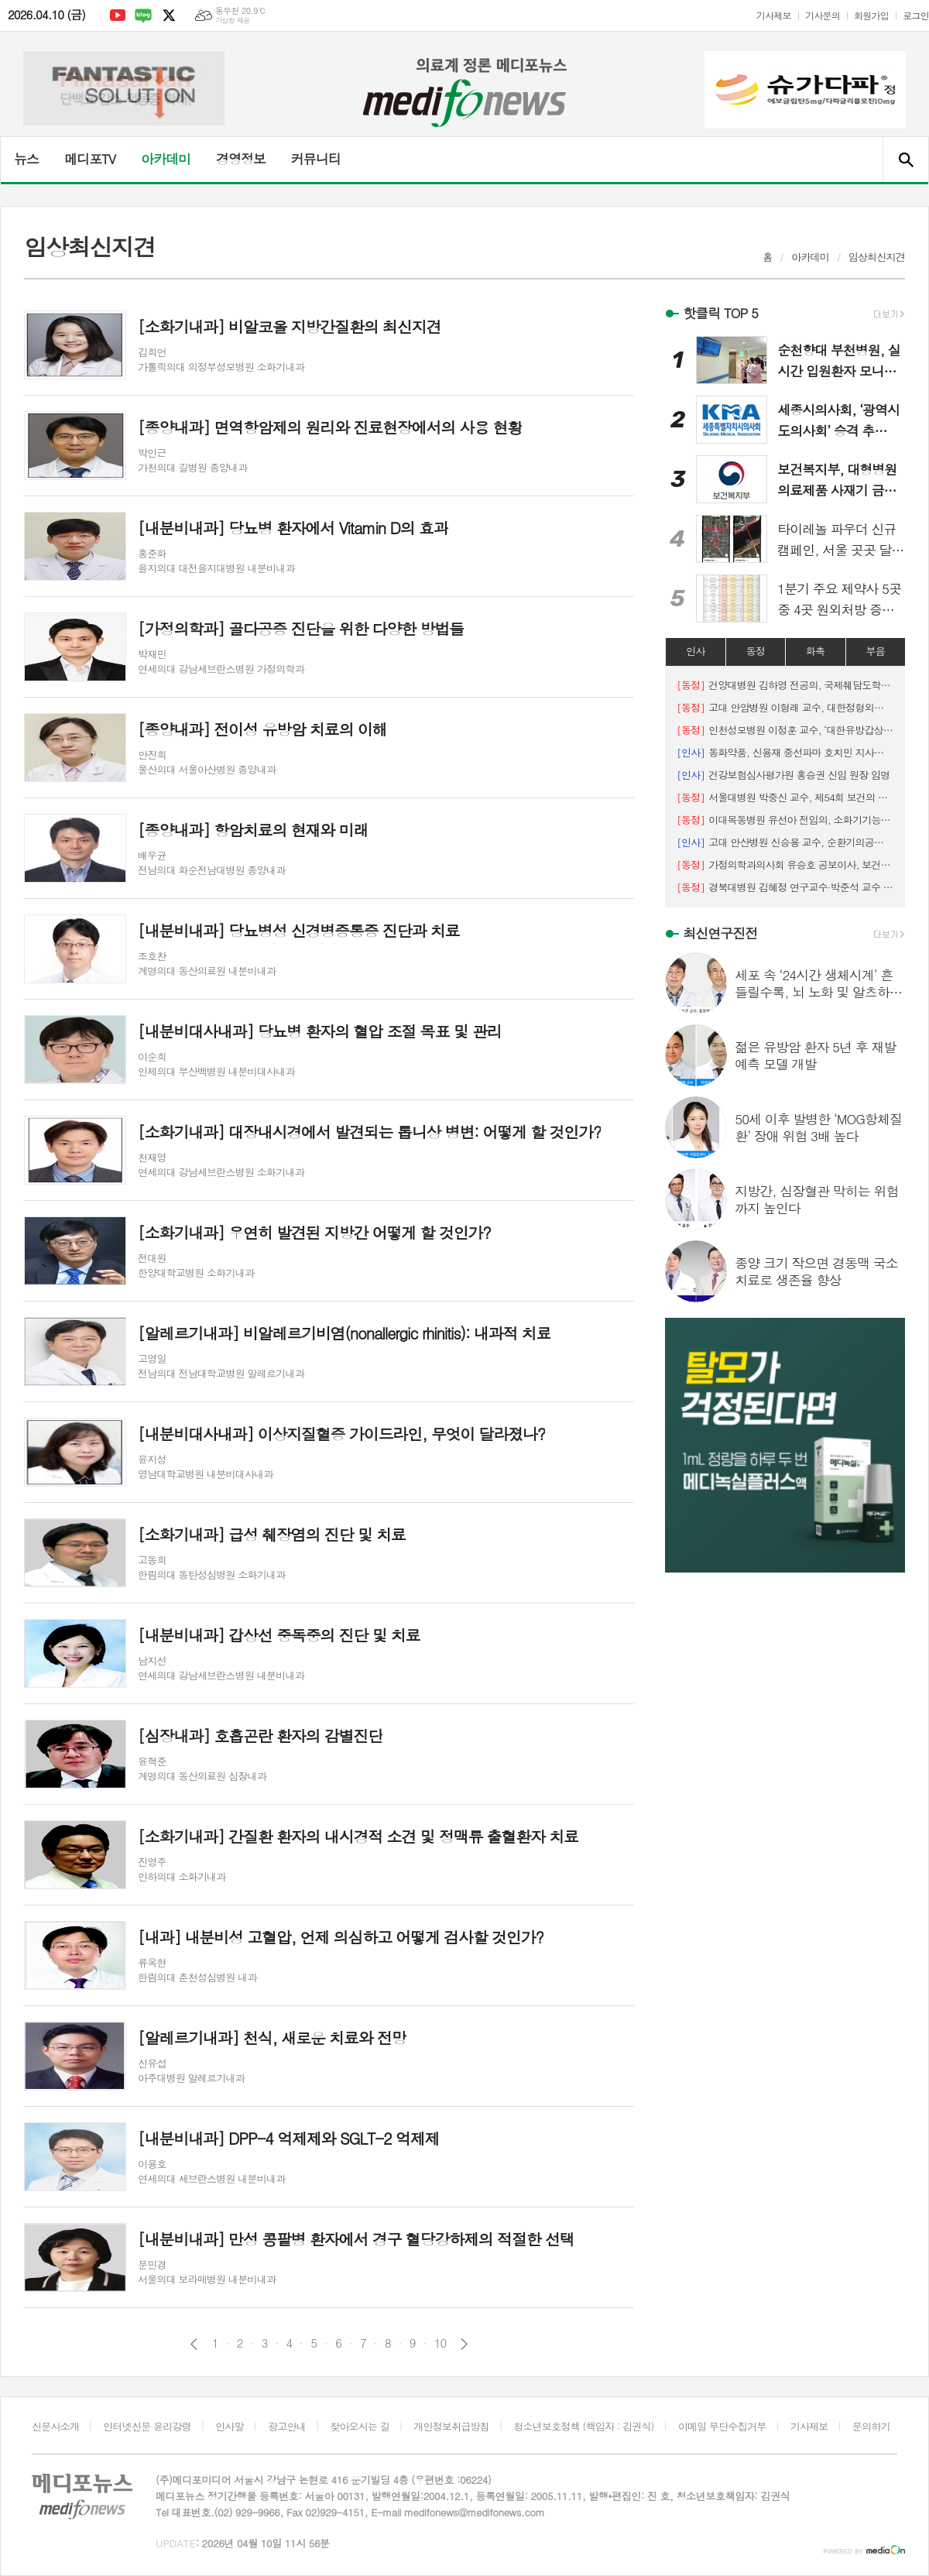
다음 (464, 2344)
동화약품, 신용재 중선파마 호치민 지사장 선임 (785, 752)
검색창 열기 (905, 159)
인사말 (229, 2426)
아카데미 (165, 158)
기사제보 (773, 15)
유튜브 (117, 15)
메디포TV (89, 158)
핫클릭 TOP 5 (720, 313)
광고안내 (287, 2426)
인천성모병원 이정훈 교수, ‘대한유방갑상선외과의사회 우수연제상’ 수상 (785, 729)
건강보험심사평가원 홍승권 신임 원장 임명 (783, 774)
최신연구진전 (720, 933)
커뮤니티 (316, 158)
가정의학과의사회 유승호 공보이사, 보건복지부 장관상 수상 (785, 864)
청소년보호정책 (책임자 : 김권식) (583, 2426)
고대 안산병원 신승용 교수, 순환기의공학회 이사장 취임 (785, 842)
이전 (194, 2344)
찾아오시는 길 (359, 2426)
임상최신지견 (876, 256)
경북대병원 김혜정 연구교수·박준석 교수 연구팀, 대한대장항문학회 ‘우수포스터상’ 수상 (785, 887)
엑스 (168, 15)
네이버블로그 (143, 15)
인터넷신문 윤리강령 (147, 2426)
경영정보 (241, 158)
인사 (695, 650)
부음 (875, 650)
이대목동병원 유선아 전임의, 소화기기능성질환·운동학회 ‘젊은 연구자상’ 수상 (785, 819)
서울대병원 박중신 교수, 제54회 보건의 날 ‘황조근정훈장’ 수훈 (785, 797)
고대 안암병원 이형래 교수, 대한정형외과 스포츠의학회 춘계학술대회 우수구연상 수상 (785, 707)
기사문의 (822, 15)
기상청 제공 (232, 20)
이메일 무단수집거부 (722, 2426)
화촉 (815, 650)
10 (440, 2343)
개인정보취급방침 (451, 2426)
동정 (755, 650)
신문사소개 (55, 2426)
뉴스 (26, 158)
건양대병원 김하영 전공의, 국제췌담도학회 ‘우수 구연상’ (785, 684)
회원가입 (871, 15)
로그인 (916, 15)
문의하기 (871, 2426)
